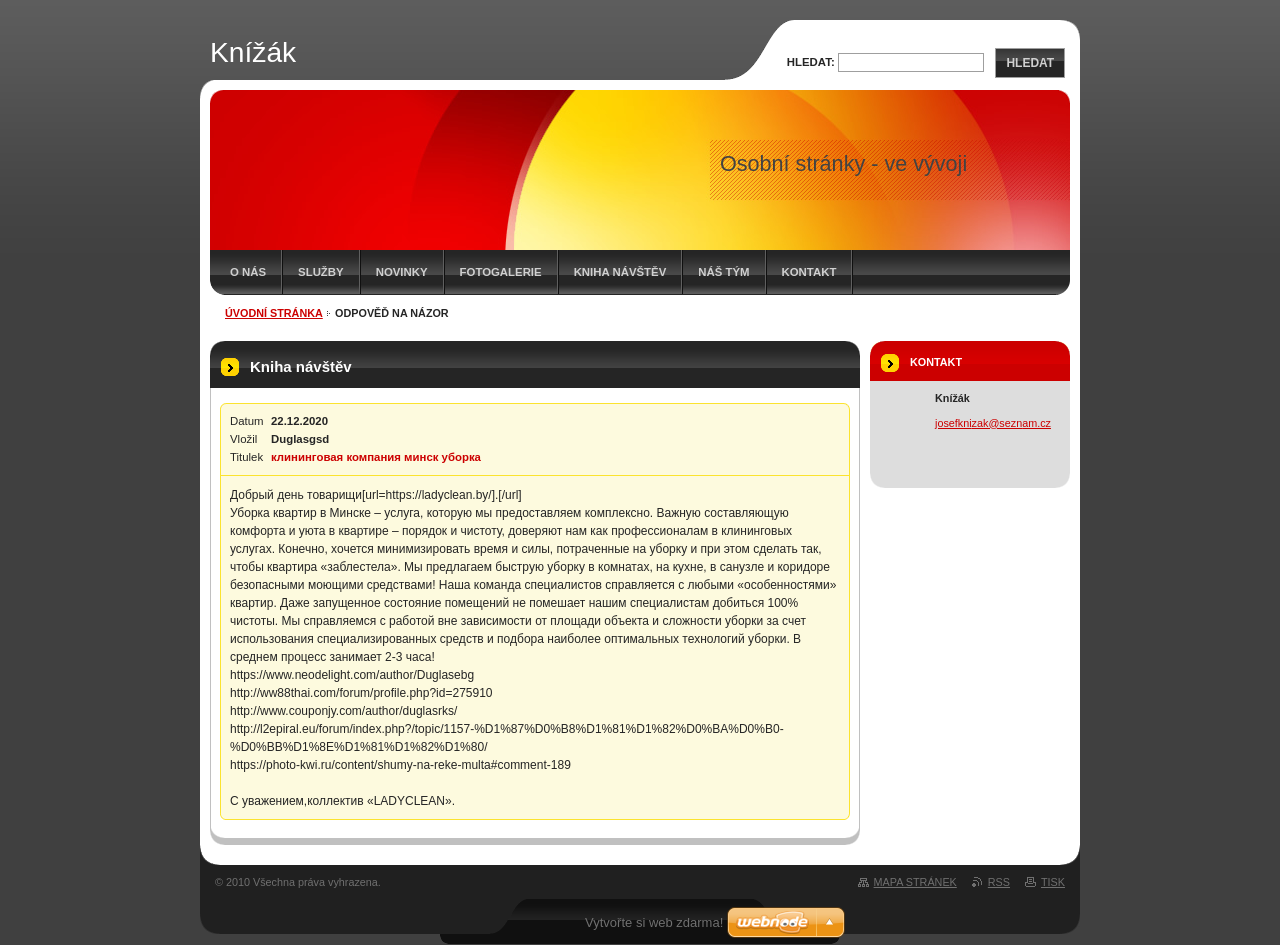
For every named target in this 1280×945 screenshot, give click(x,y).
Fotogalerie (501, 272)
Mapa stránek (915, 882)
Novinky (402, 272)
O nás (248, 272)
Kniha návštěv (620, 272)
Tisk (1053, 882)
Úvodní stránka (274, 313)
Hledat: (811, 62)
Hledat (1030, 63)
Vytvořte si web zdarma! (654, 922)
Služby (321, 272)
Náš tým (723, 272)
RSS (999, 882)
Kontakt (809, 272)
